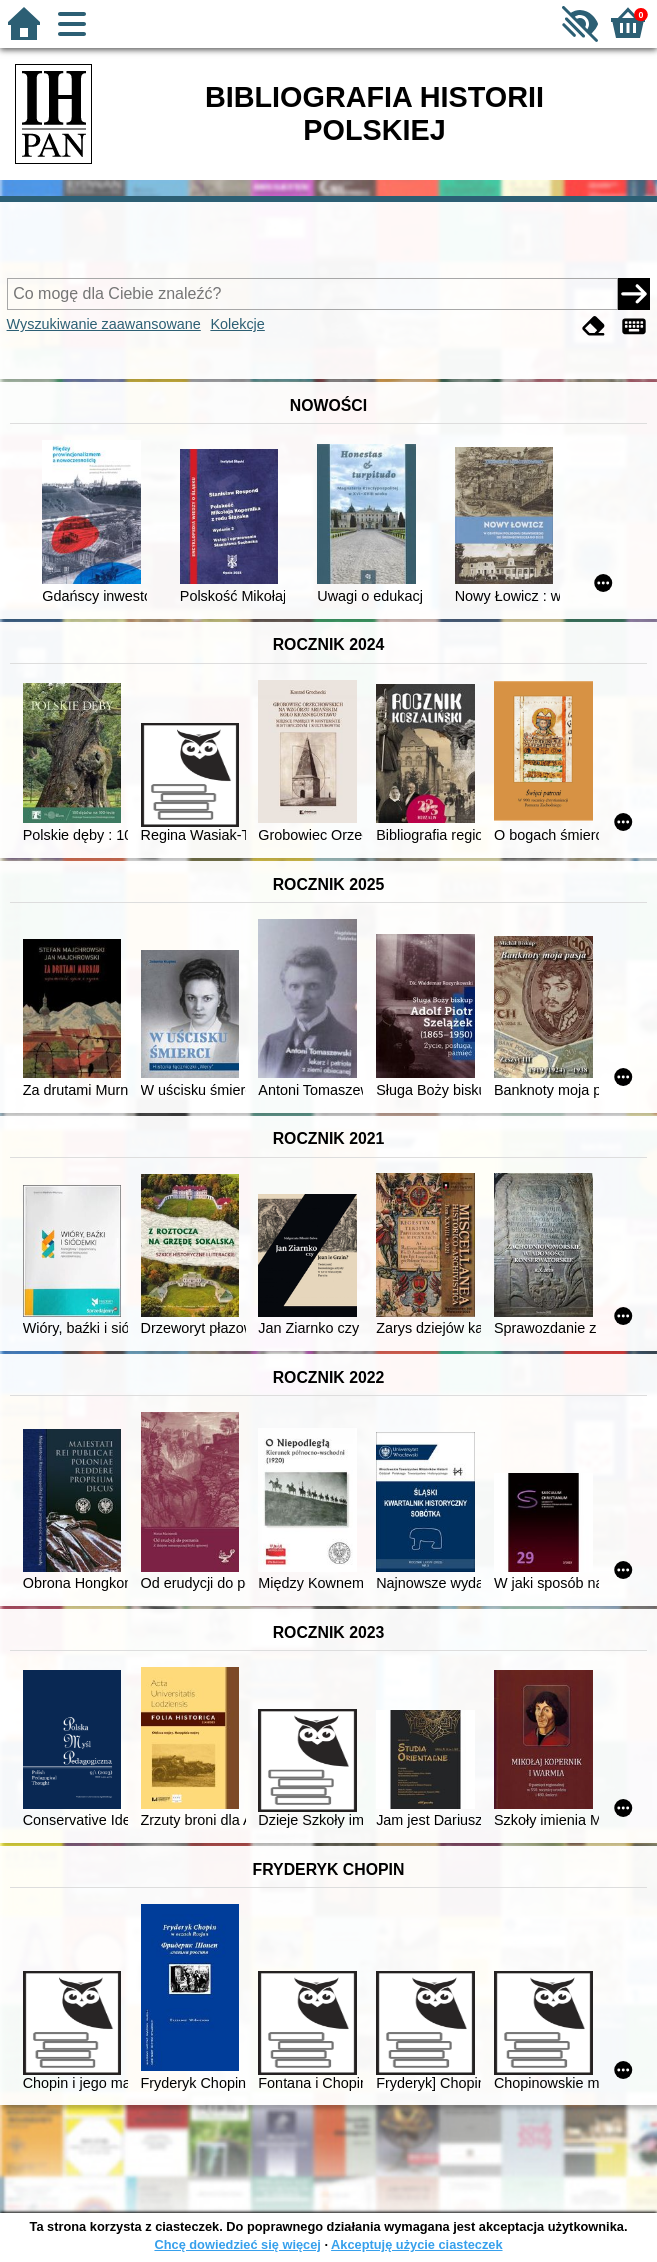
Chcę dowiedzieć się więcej (237, 2244)
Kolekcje (237, 324)
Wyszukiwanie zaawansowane (104, 324)
